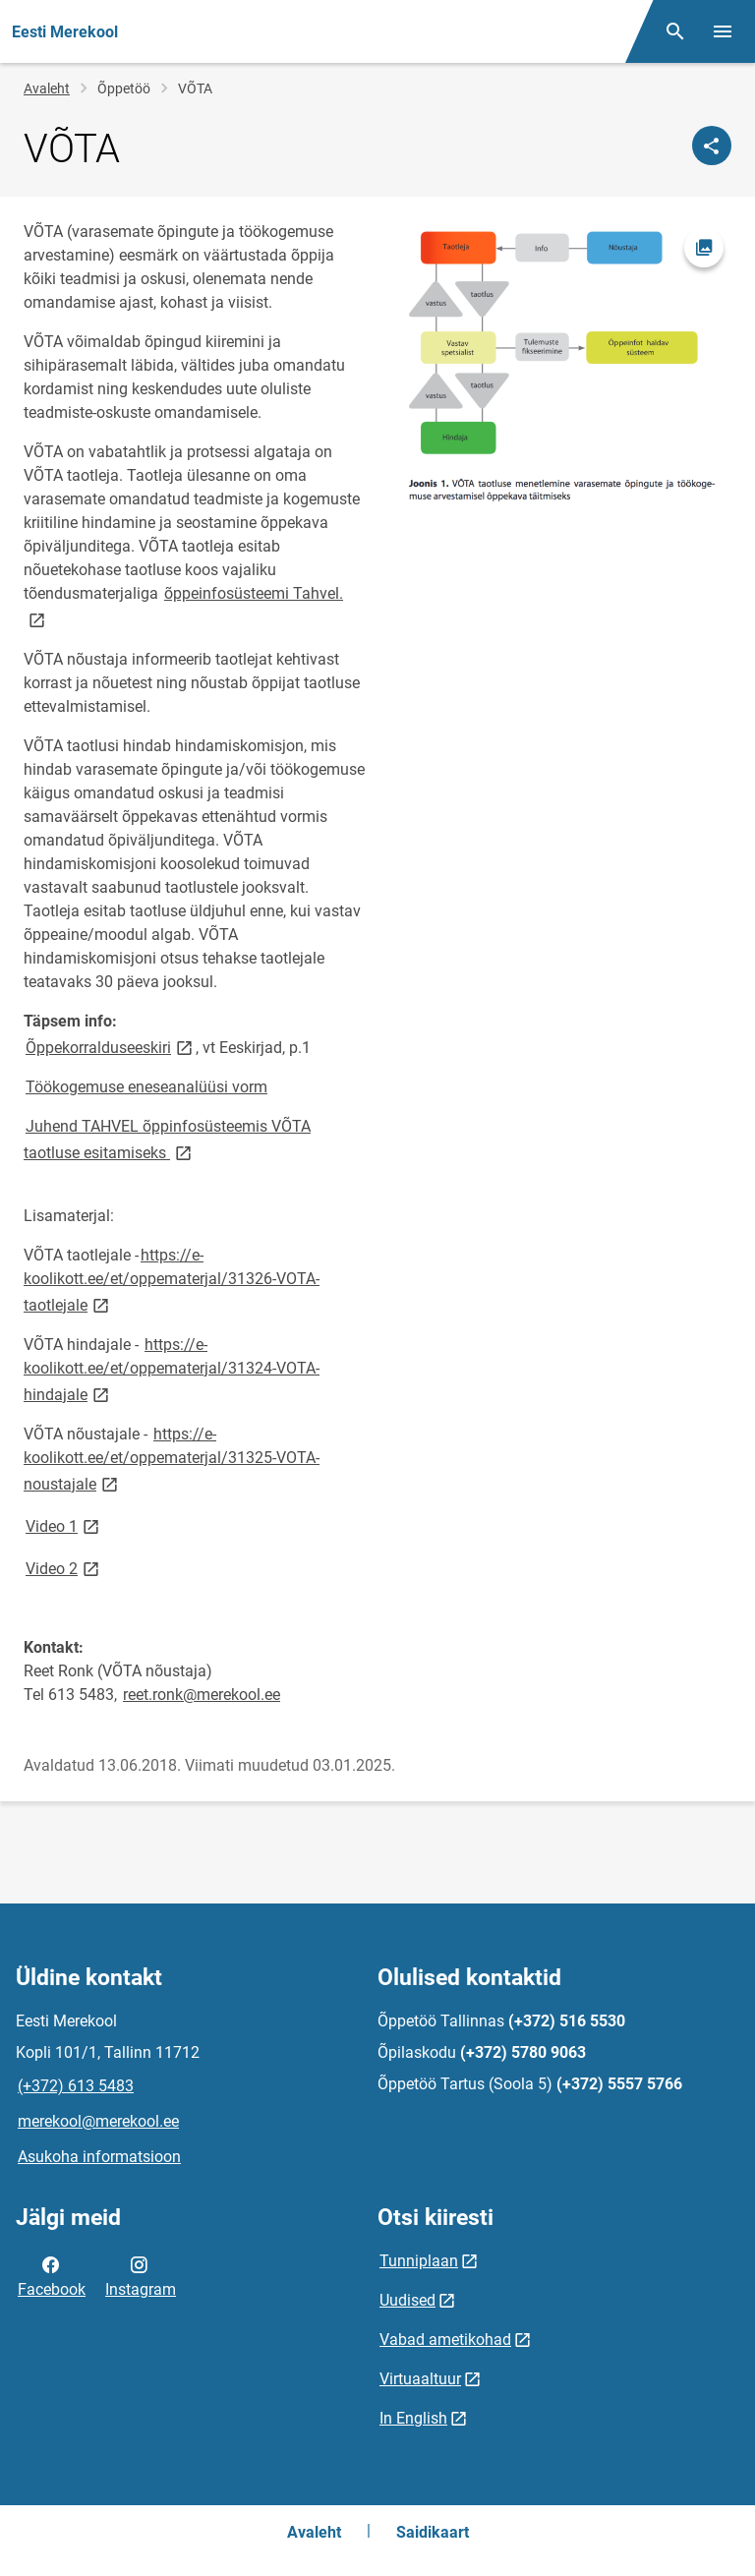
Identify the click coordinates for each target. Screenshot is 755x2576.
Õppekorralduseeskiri (111, 1046)
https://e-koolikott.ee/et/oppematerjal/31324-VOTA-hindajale (171, 1369)
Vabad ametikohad (445, 2339)
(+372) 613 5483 (76, 2086)
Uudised (407, 2300)
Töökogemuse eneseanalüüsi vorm (146, 1087)
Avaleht (47, 88)
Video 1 (64, 1525)
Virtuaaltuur (420, 2379)
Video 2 (64, 1567)
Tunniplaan (418, 2261)
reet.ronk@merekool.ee (201, 1694)
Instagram (140, 2275)
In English (413, 2418)
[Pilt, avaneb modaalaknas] (560, 364)
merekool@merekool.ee (98, 2121)
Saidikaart (432, 2532)
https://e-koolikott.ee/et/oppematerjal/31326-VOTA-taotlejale (171, 1280)
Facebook (52, 2275)
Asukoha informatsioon (99, 2156)
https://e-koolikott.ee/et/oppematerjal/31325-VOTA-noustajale (171, 1459)
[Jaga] (711, 145)
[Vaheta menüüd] (722, 31)
